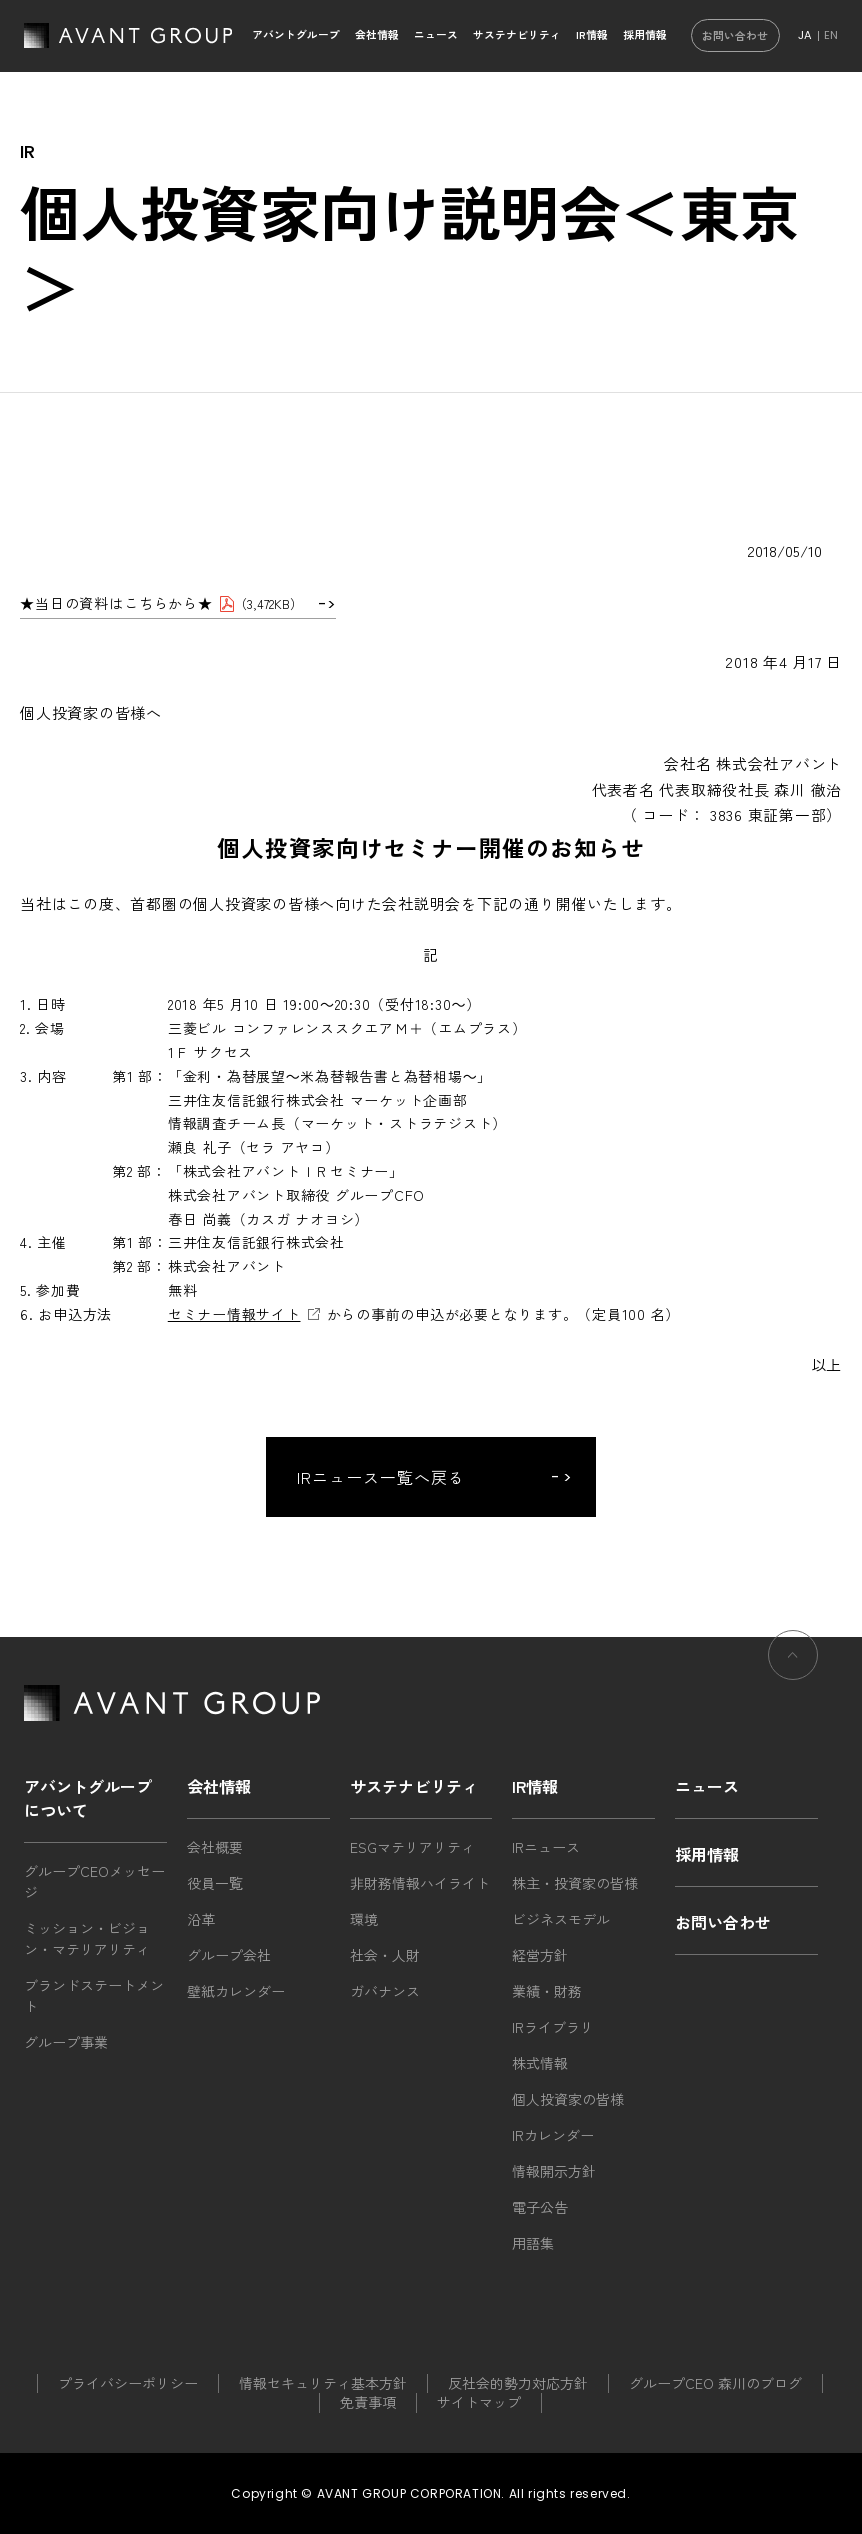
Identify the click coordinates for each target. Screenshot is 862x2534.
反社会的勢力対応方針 (518, 2383)
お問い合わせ (735, 35)
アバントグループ (296, 34)
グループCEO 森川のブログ (715, 2383)
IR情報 (592, 34)
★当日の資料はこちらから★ (116, 604)
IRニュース (546, 1847)
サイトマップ (479, 2402)
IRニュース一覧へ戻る (381, 1477)
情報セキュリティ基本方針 (323, 2383)
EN (831, 35)
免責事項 (368, 2402)
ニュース (436, 34)
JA (805, 35)
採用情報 (645, 34)
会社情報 (377, 34)
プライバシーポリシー (128, 2383)
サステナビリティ (517, 34)
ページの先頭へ (792, 1665)
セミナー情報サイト (234, 1314)
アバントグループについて (88, 1798)
